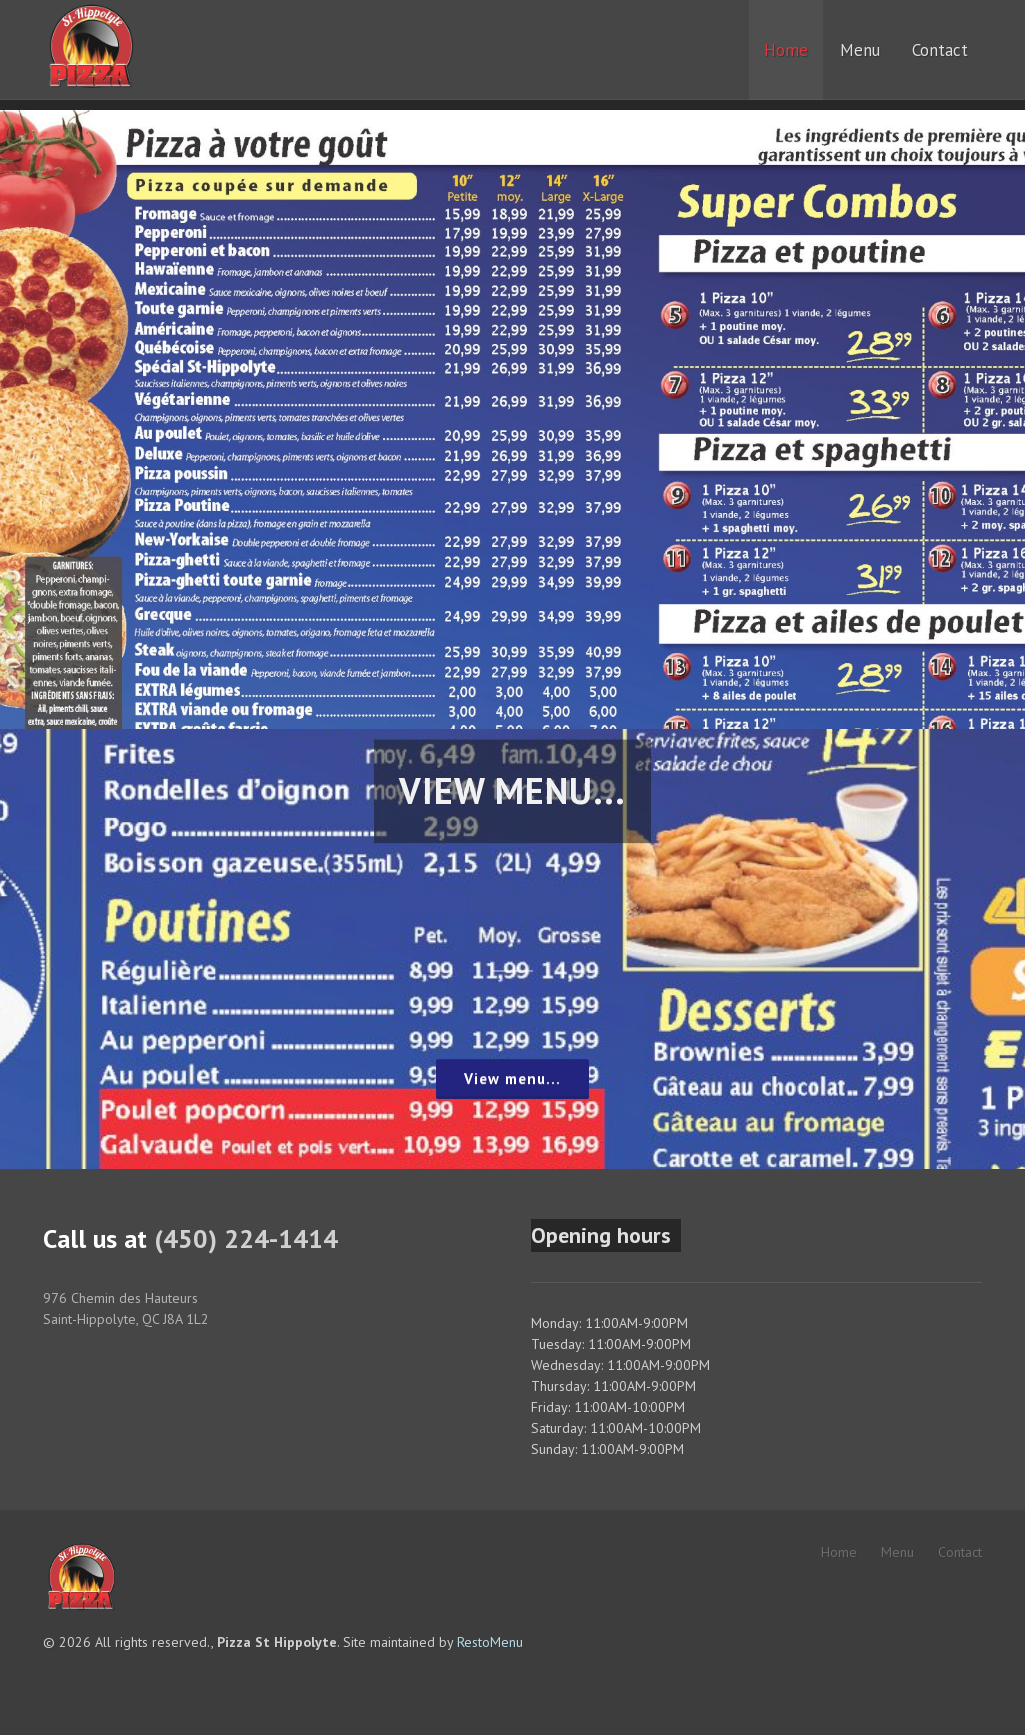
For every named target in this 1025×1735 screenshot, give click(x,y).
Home (839, 1552)
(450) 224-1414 (246, 1238)
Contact (960, 1552)
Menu (897, 1552)
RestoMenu (490, 1642)
